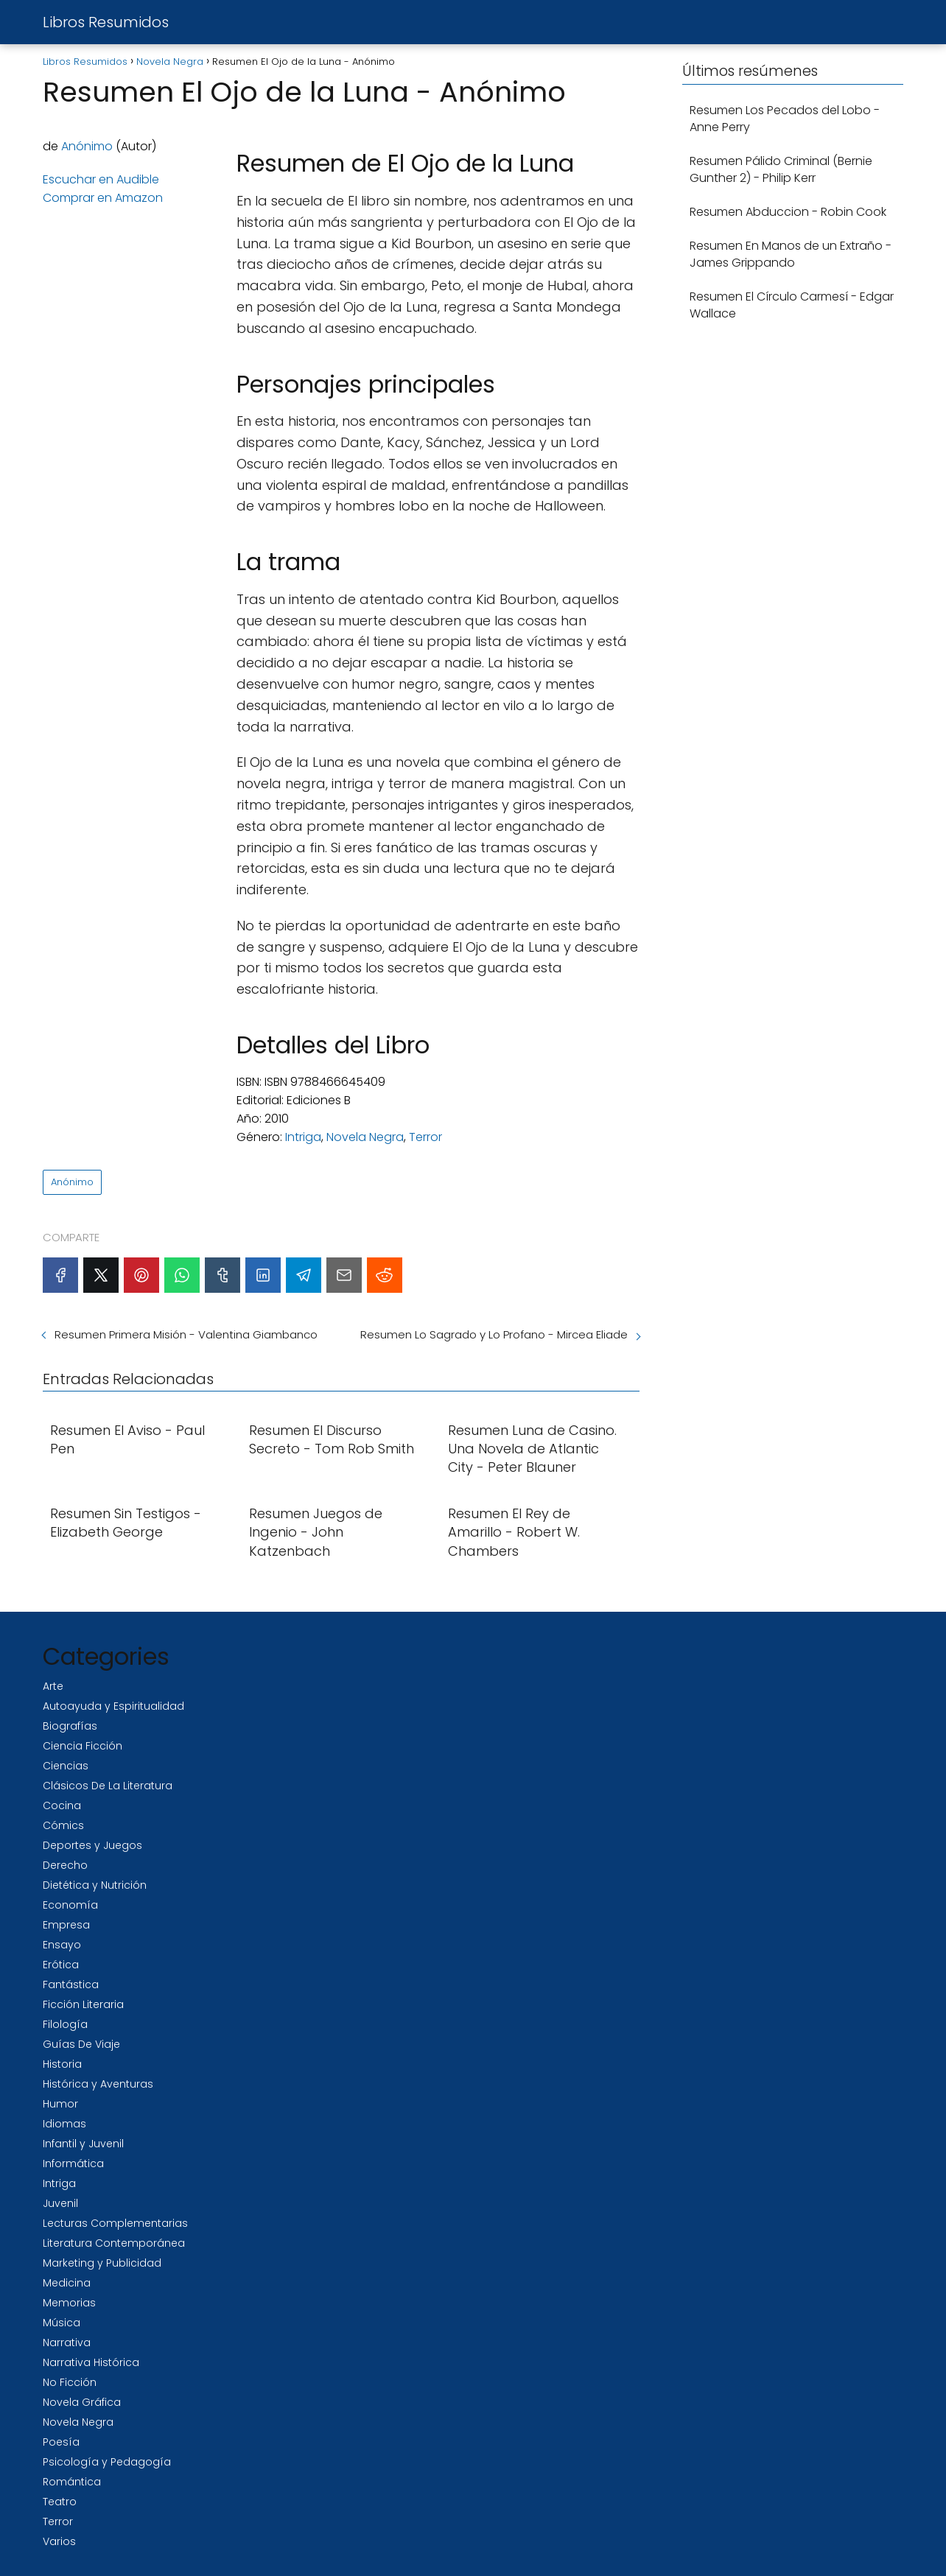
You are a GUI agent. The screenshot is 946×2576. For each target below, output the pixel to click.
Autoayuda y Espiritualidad (113, 1706)
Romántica (72, 2481)
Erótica (61, 1964)
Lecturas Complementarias (115, 2223)
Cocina (62, 1805)
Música (61, 2322)
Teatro (60, 2501)
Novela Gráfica (82, 2402)
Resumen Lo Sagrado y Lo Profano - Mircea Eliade (494, 1334)
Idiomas (64, 2123)
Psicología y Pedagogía (107, 2461)
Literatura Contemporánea (114, 2243)
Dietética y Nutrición (95, 1885)
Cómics (63, 1825)
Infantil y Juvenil (83, 2143)
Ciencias (65, 1765)
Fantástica (71, 1984)
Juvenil (60, 2203)
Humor (60, 2103)
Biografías (70, 1726)
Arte (53, 1686)
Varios (59, 2541)
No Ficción (70, 2382)
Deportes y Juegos (92, 1845)
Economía (70, 1905)
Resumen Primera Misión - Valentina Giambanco (186, 1334)
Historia (62, 2064)
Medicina (67, 2282)
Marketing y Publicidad (102, 2263)
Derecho (65, 1865)
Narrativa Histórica (91, 2362)
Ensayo (62, 1944)
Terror (425, 1137)
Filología (65, 2024)
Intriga (303, 1137)
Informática (73, 2163)
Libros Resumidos (106, 22)
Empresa (66, 1924)
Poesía (61, 2442)
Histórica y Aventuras (98, 2084)
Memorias (69, 2302)
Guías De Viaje (81, 2044)
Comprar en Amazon (103, 197)
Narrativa (67, 2342)
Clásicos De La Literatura (107, 1785)
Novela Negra (365, 1137)
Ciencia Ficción (82, 1745)
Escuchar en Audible (101, 179)
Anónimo (87, 146)
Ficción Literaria (83, 2004)
